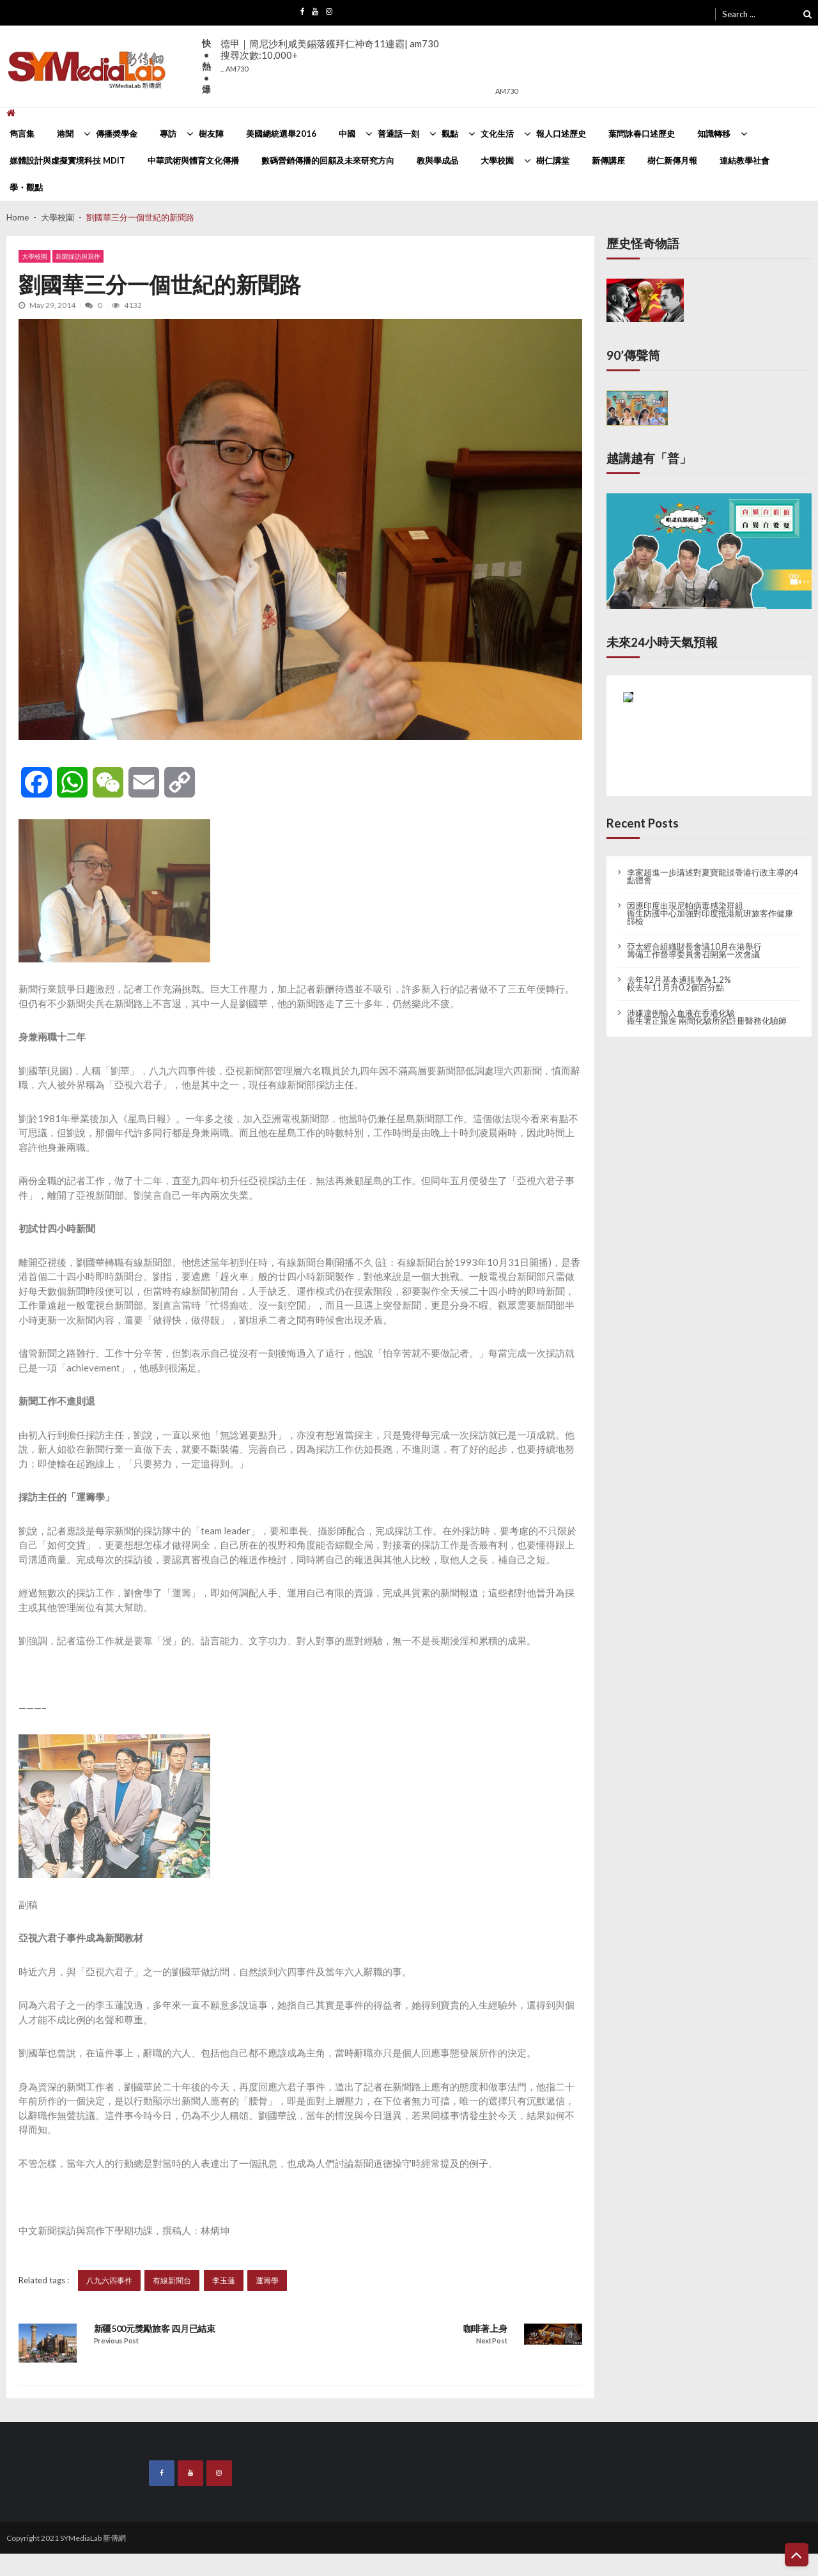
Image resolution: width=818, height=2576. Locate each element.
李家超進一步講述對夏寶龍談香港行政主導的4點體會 (712, 876)
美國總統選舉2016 (281, 133)
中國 (347, 133)
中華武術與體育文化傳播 (193, 160)
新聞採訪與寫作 (78, 257)
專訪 (168, 133)
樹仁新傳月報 (672, 160)
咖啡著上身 (485, 2329)
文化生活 (497, 133)
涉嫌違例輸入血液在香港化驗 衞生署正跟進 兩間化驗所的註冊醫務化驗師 (707, 1016)
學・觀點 (26, 187)
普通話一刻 (398, 133)
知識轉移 (713, 133)
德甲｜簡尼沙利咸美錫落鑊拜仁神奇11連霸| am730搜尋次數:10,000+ (329, 55)
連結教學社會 (744, 160)
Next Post (491, 2341)
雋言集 (22, 133)
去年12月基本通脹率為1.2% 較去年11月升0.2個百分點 (679, 983)
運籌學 (267, 2280)
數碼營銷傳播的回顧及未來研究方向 (327, 160)
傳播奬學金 (116, 133)
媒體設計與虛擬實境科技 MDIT (67, 160)
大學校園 (497, 160)
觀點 (450, 133)
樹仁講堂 (552, 160)
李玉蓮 (223, 2280)
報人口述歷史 (561, 133)
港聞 (65, 133)
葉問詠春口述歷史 (641, 133)
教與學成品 (437, 160)
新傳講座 (608, 160)
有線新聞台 (172, 2280)
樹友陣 (211, 133)
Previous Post (116, 2341)
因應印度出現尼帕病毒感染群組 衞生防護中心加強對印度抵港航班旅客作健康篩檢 (710, 913)
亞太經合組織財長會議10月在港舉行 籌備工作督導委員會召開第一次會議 (694, 950)
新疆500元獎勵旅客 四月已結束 (154, 2329)
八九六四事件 (109, 2280)
